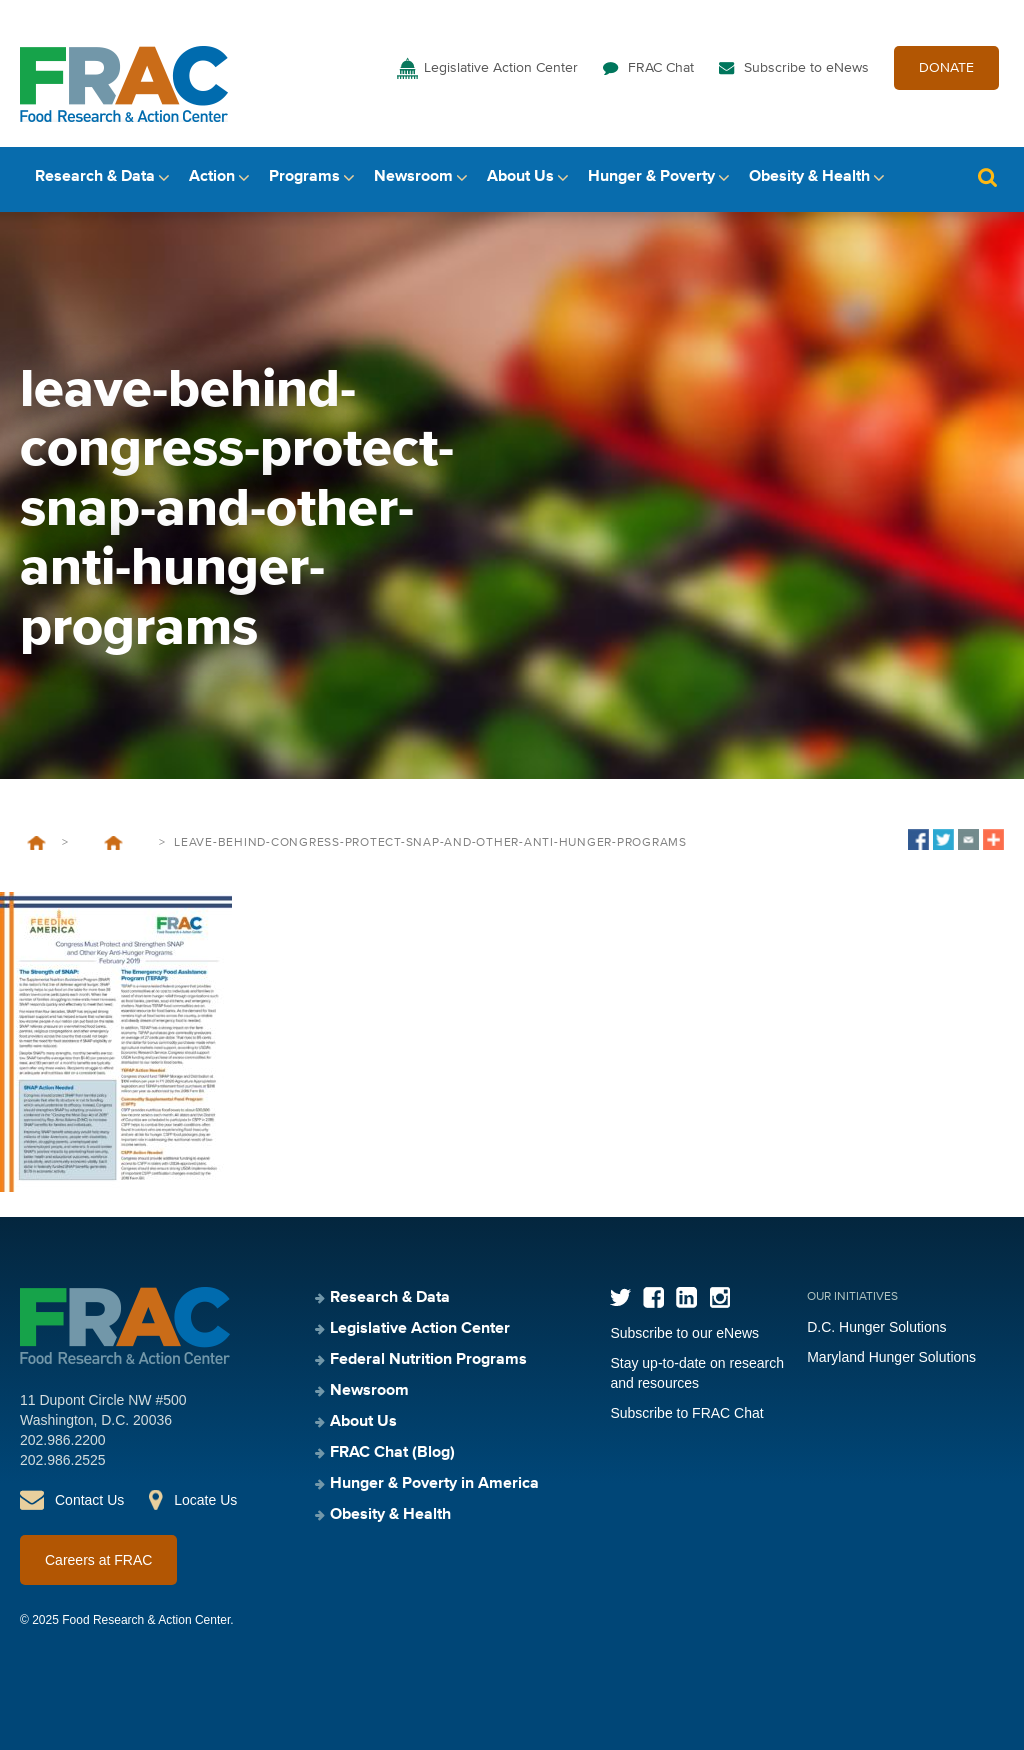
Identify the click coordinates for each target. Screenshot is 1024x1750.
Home (36, 843)
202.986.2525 (63, 1460)
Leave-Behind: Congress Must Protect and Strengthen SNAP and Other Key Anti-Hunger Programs (113, 843)
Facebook (653, 1297)
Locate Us (205, 1500)
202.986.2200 (63, 1440)
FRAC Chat (661, 68)
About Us (520, 177)
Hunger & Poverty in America (434, 1484)
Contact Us (89, 1500)
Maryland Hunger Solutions (891, 1357)
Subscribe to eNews (806, 68)
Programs (304, 177)
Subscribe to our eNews (684, 1333)
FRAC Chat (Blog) (392, 1453)
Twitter (620, 1297)
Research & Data (95, 177)
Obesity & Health (809, 177)
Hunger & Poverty (651, 177)
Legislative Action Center (501, 68)
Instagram (719, 1297)
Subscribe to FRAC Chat (686, 1413)
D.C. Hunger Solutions (876, 1327)
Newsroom (413, 177)
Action (212, 177)
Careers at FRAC (98, 1560)
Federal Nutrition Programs (428, 1360)
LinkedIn (686, 1297)
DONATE (946, 68)
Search (987, 177)
